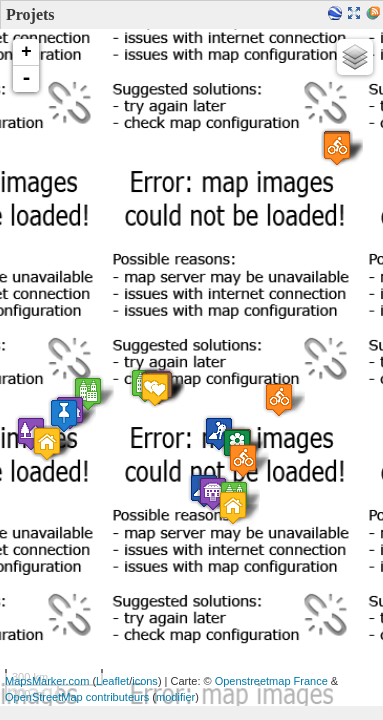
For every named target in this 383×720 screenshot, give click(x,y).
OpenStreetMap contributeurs (77, 697)
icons (145, 681)
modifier (175, 697)
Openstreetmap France (271, 681)
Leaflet (112, 681)
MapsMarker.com (47, 681)
